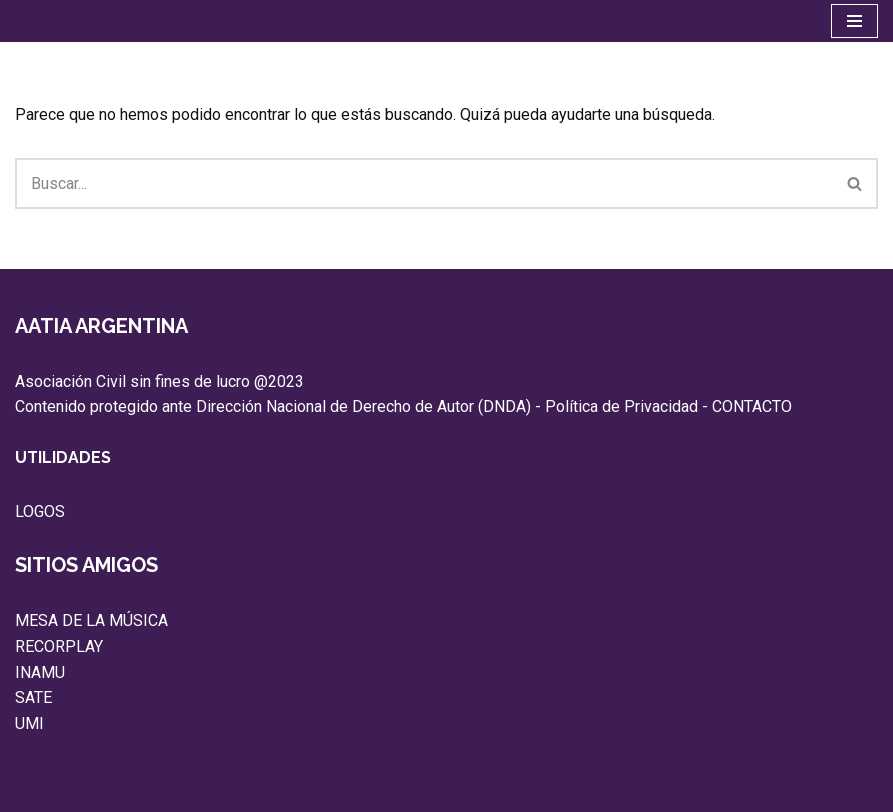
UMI (29, 723)
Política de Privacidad (621, 406)
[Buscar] (424, 183)
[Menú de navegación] (854, 21)
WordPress (538, 790)
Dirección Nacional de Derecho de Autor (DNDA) (363, 406)
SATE (33, 697)
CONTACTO (752, 406)
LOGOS (40, 511)
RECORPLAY (59, 646)
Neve (333, 790)
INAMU (40, 672)
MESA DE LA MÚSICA (91, 620)
